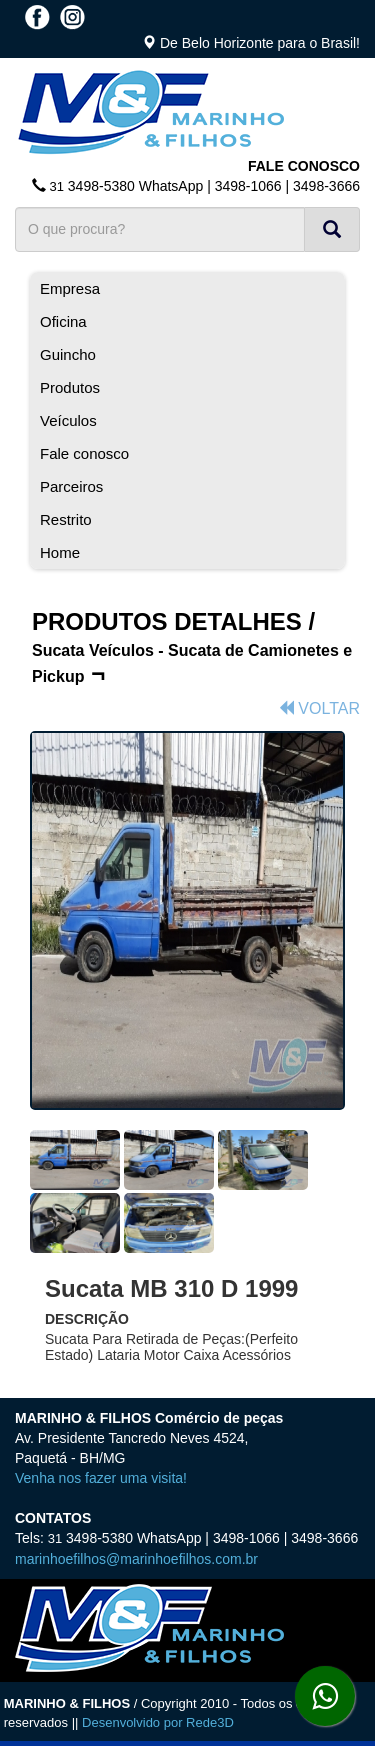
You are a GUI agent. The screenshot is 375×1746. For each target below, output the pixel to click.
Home (60, 552)
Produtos (70, 387)
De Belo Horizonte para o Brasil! (260, 43)
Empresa (70, 288)
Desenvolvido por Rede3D (158, 1722)
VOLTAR (319, 708)
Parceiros (71, 486)
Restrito (66, 519)
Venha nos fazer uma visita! (101, 1478)
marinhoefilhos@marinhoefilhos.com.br (136, 1559)
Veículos (68, 420)
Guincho (68, 354)
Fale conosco (84, 453)
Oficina (63, 321)
